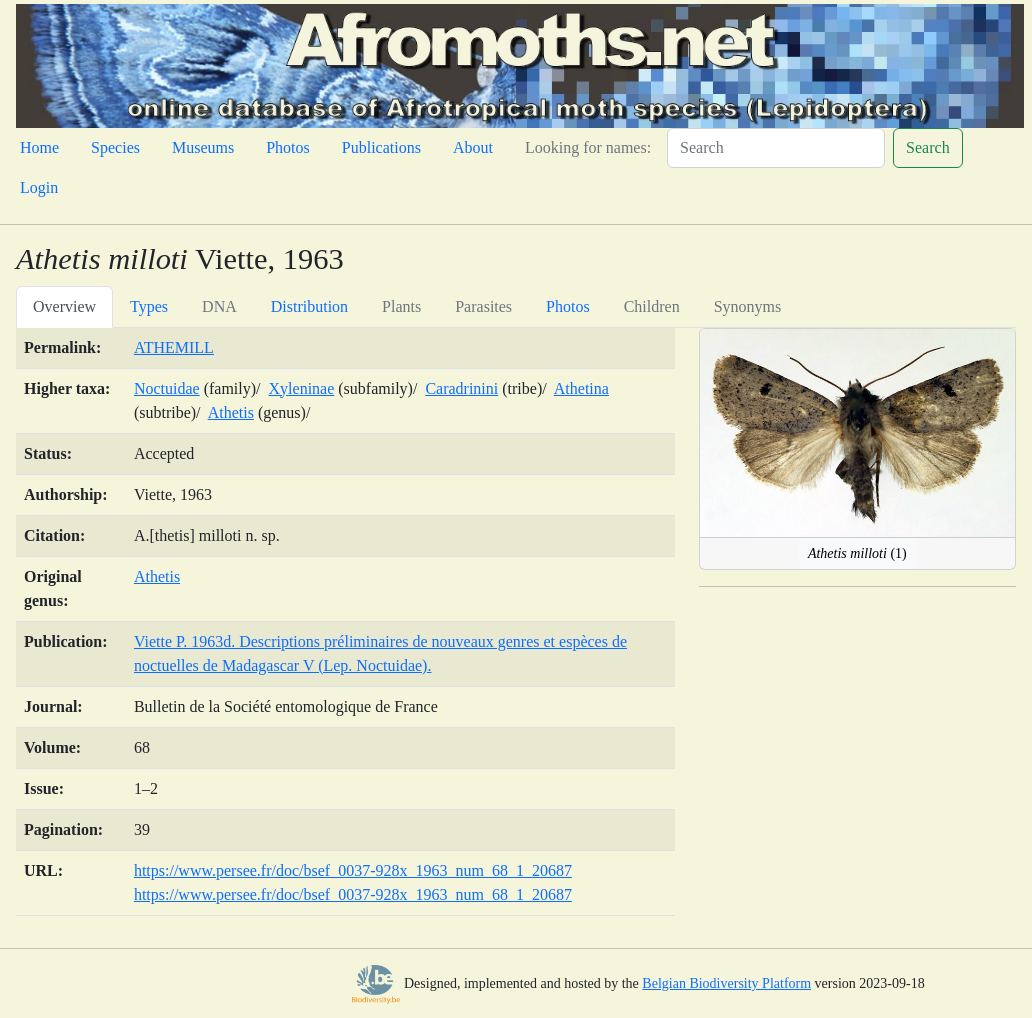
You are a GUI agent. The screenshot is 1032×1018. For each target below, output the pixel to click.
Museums (203, 147)
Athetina (581, 388)
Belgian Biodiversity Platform (726, 983)
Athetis (231, 412)
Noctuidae (167, 388)
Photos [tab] (568, 306)
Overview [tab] (64, 306)
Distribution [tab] (309, 306)
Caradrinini (461, 388)
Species (115, 147)
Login (39, 187)
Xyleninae (302, 388)
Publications (381, 147)
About (473, 147)
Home (39, 147)
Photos (288, 147)
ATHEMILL (174, 347)
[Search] (776, 148)
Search (928, 147)
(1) (857, 553)
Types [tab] (149, 306)
